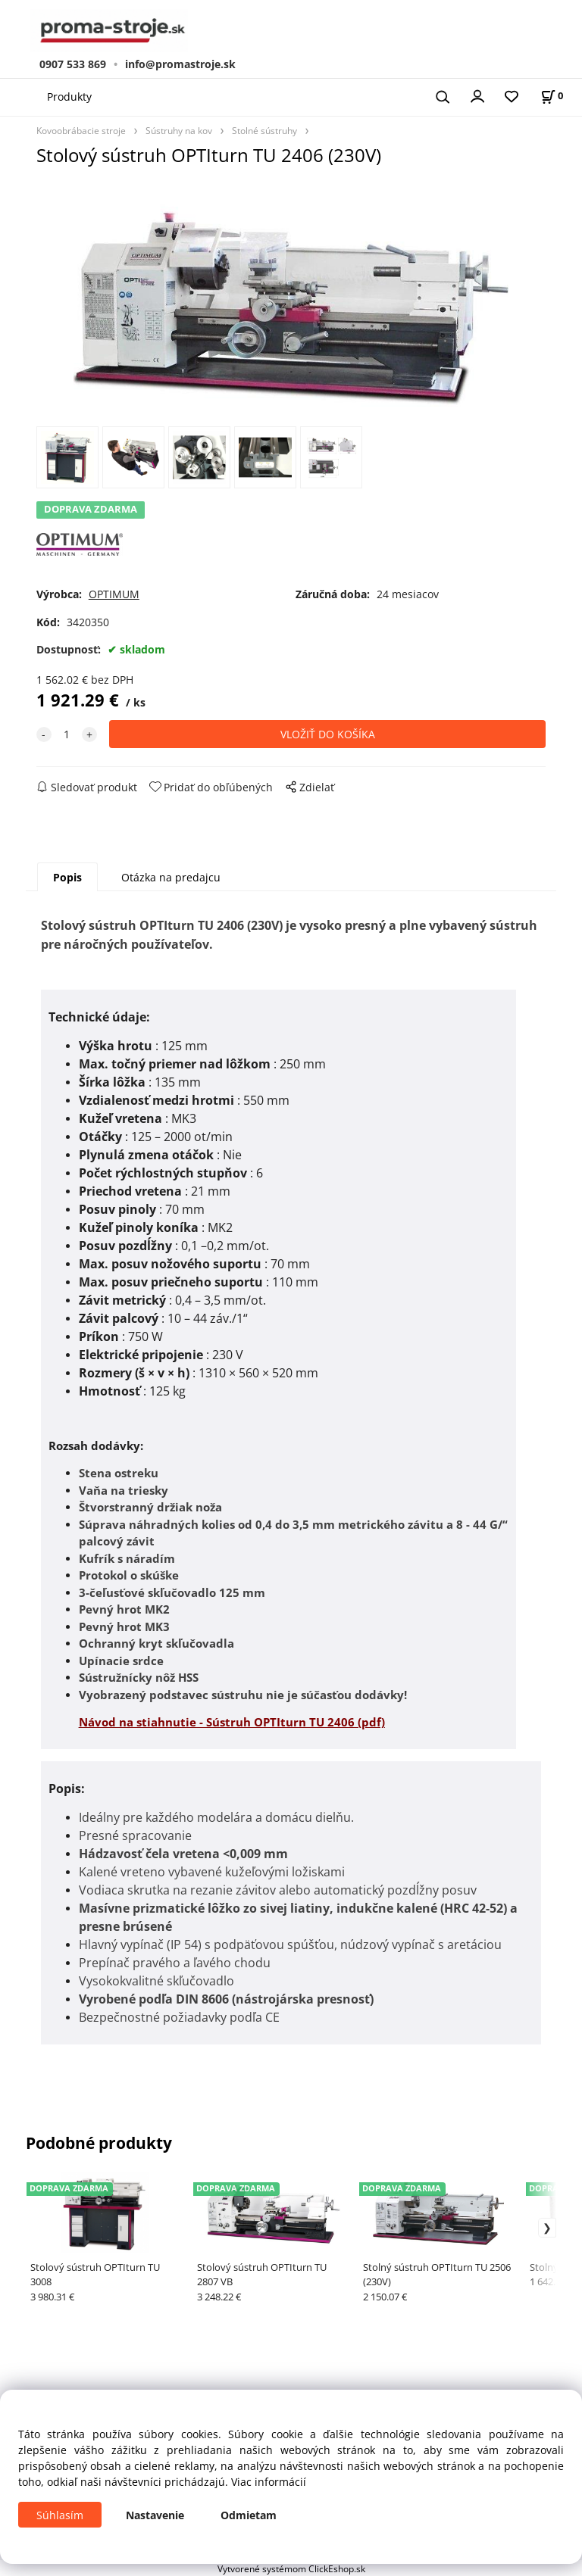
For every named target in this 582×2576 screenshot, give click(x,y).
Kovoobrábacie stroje (81, 130)
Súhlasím (59, 2515)
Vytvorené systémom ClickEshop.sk (291, 2568)
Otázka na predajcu (171, 877)
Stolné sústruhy (264, 130)
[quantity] (67, 734)
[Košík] (551, 95)
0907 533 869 (72, 64)
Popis (67, 877)
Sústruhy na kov (179, 130)
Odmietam (249, 2515)
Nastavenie (155, 2515)
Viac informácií (268, 2482)
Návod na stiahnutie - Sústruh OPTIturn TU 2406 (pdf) (232, 1721)
